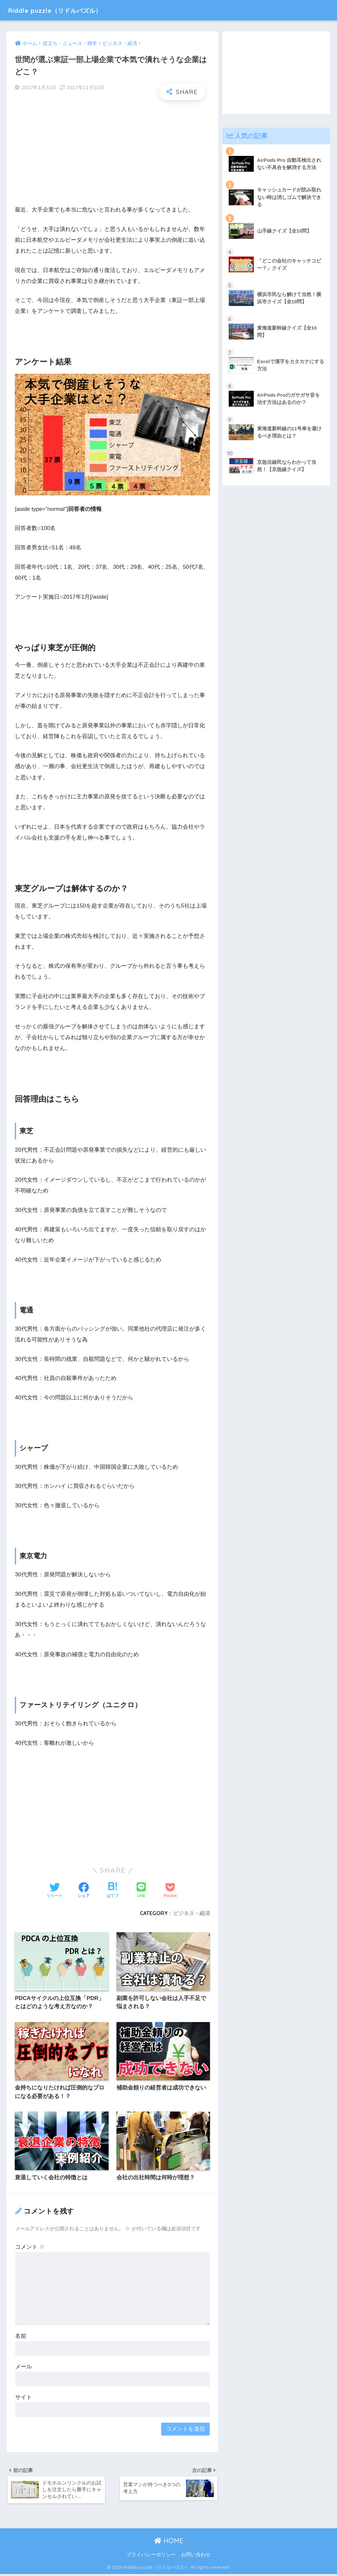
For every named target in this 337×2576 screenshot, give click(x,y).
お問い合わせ (196, 2556)
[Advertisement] (112, 153)
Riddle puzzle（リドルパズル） (67, 10)
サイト (23, 2398)
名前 (20, 2337)
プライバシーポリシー (151, 2556)
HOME (168, 2542)
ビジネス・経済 (191, 1913)
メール (23, 2367)
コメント (30, 2247)
